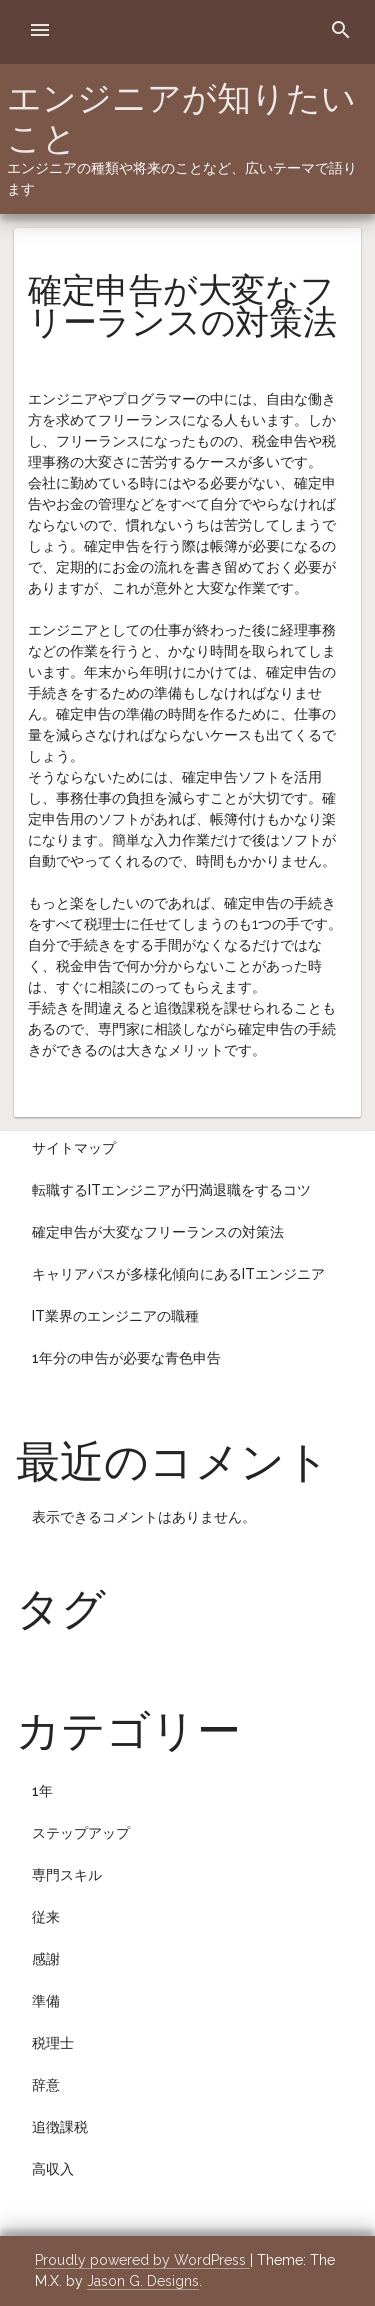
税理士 (53, 2043)
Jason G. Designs (143, 2281)
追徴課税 (60, 2127)
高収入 (53, 2169)
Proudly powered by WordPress (142, 2260)
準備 (46, 2001)
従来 (46, 1917)
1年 (42, 1791)
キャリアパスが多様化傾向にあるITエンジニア (178, 1274)
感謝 (46, 1959)
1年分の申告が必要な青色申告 (126, 1358)
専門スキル (67, 1875)
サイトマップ (74, 1148)
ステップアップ (81, 1833)
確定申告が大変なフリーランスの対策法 (158, 1232)
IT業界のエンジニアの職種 (115, 1316)
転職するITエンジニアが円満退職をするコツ (171, 1190)
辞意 (46, 2085)
